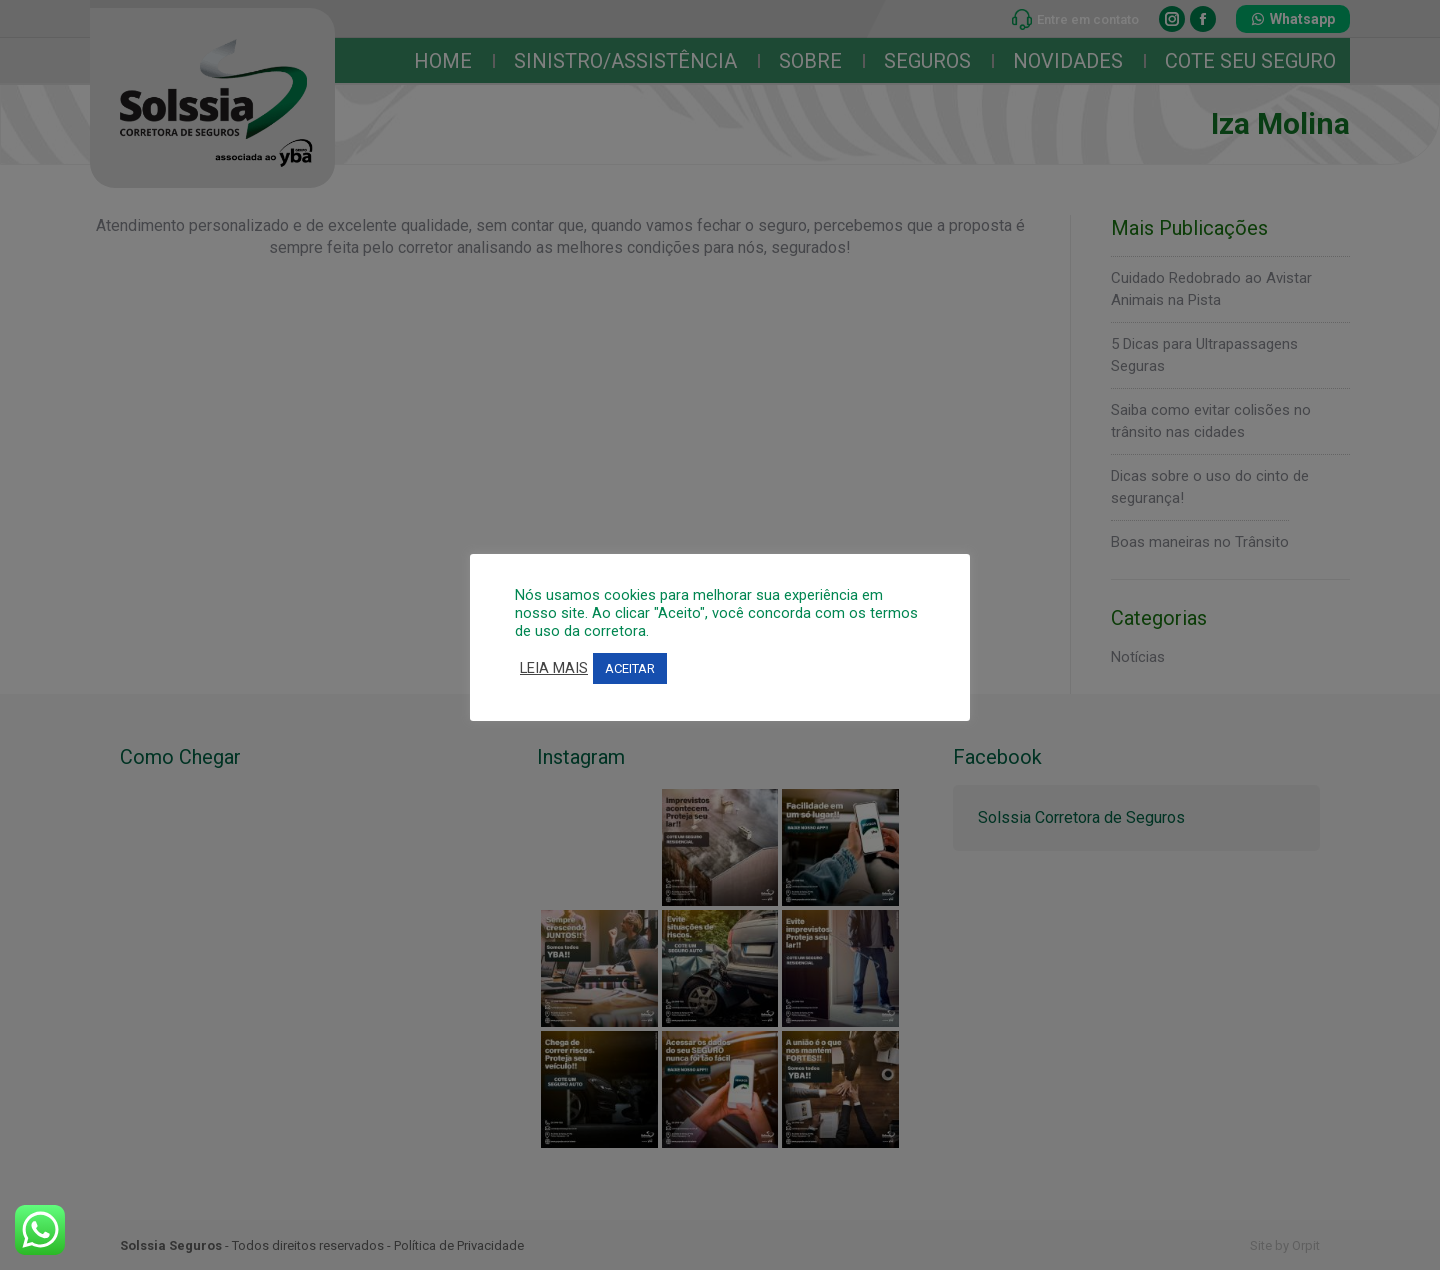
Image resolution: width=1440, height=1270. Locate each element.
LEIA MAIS (554, 668)
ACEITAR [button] (630, 668)
